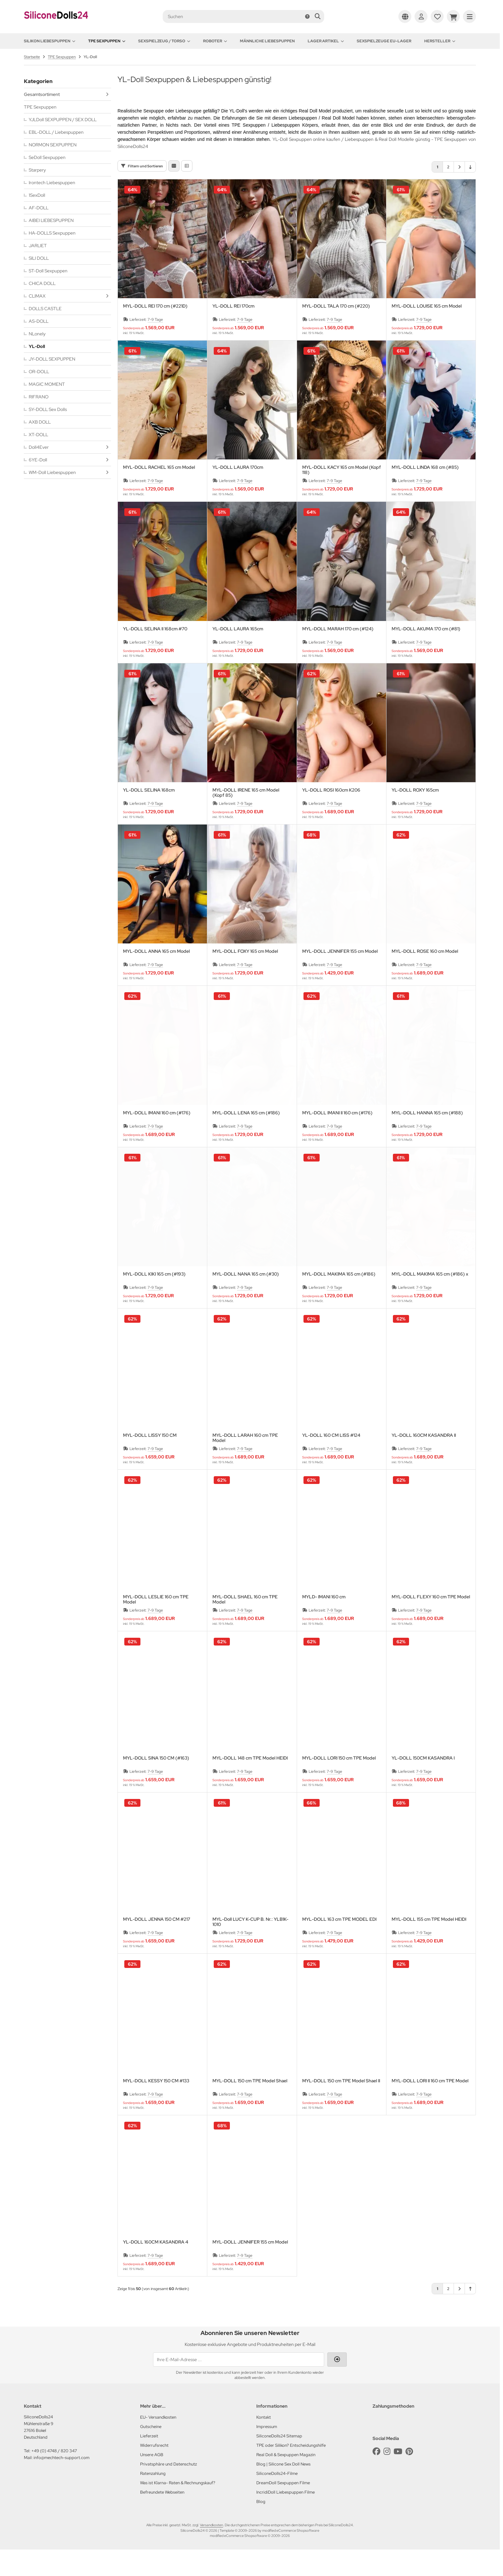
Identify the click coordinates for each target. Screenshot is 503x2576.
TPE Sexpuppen (106, 41)
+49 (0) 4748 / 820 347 (54, 2477)
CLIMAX (37, 296)
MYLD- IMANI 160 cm (323, 1623)
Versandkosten (211, 2551)
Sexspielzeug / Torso (164, 41)
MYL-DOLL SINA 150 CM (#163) (156, 1784)
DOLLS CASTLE (45, 308)
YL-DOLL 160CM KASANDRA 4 (155, 2268)
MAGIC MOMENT (47, 384)
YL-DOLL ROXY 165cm (415, 816)
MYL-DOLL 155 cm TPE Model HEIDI (429, 1946)
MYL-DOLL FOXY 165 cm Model (245, 978)
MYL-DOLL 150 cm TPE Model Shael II (341, 2107)
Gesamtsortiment (42, 94)
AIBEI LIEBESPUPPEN (51, 220)
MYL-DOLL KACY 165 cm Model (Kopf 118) (341, 496)
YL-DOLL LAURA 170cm (237, 494)
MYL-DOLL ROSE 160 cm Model (425, 978)
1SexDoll (37, 195)
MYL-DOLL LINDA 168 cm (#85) (425, 494)
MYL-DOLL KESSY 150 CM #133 (156, 2107)
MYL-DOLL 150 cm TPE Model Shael (249, 2107)
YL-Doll (37, 346)
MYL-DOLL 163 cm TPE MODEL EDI (339, 1946)
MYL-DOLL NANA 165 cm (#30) (245, 1300)
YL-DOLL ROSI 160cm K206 (331, 816)
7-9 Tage (155, 346)
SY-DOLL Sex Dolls (48, 409)
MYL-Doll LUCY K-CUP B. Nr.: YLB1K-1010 (250, 1948)
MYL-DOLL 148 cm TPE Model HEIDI (250, 1784)
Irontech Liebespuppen (52, 182)
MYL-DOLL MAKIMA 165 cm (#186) (338, 1300)
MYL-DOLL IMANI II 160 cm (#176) (337, 1139)
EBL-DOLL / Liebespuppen (56, 132)
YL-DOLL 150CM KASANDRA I (423, 1784)
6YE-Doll (38, 460)
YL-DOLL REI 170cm (233, 332)
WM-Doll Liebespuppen (52, 472)
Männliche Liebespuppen (267, 41)
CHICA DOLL (42, 283)
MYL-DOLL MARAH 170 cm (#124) (338, 655)
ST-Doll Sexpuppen (48, 271)
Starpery (37, 170)
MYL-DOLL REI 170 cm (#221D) (155, 332)
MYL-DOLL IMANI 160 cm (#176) (156, 1139)
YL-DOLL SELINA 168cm (149, 816)
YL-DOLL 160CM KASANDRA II (424, 1462)
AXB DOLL (40, 422)
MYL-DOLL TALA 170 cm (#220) (336, 332)
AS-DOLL (38, 321)
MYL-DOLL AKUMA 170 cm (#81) (426, 655)
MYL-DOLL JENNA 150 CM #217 (156, 1946)
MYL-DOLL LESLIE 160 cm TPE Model (156, 1626)
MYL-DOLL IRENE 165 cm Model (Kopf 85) (245, 819)
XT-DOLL (38, 434)
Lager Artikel (326, 41)
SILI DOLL (39, 258)
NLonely (37, 334)
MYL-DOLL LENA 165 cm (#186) (246, 1139)
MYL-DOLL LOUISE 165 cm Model (427, 332)
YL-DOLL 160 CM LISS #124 (331, 1462)
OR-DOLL (39, 371)
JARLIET (38, 245)
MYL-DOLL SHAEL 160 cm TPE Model (245, 1626)
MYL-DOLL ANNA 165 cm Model (156, 978)
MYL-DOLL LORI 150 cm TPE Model (339, 1784)
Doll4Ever (39, 447)
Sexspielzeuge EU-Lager (384, 41)
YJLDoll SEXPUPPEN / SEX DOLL (63, 119)
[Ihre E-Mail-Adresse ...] (238, 2386)
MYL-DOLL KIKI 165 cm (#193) (154, 1300)
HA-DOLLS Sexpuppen (52, 233)
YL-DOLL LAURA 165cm (237, 655)
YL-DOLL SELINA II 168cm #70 (155, 655)
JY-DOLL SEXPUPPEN (52, 359)
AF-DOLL (38, 208)
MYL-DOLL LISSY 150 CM (150, 1462)
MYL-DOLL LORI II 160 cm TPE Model (430, 2107)
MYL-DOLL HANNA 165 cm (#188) (427, 1139)
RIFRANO (38, 397)
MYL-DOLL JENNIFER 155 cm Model (340, 978)
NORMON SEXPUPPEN (53, 145)
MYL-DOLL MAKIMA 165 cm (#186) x (430, 1300)
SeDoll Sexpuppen (47, 157)
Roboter (215, 41)
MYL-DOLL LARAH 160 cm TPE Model (245, 1464)
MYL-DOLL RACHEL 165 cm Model (159, 494)
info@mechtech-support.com (61, 2484)
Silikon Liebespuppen (49, 41)
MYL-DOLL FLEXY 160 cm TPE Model (431, 1623)
